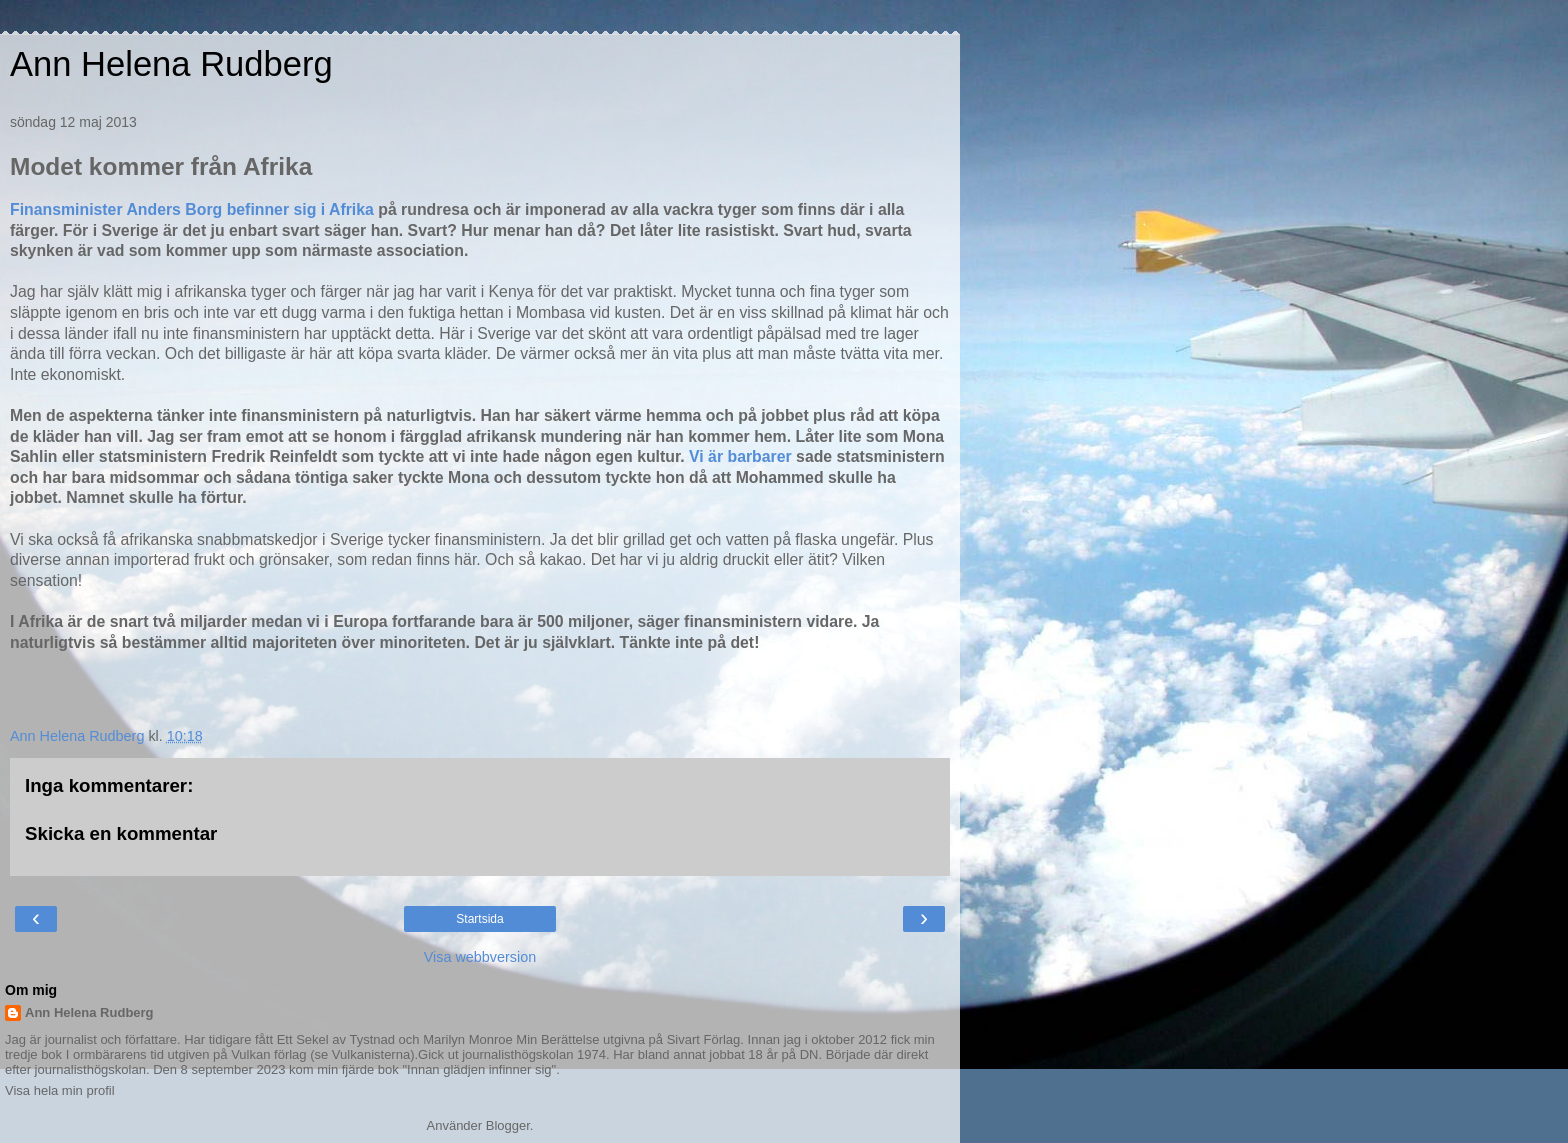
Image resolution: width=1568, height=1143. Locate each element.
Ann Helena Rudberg (171, 64)
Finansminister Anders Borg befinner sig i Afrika (192, 209)
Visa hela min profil (60, 1090)
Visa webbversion (480, 957)
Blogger (508, 1125)
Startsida (479, 919)
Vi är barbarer (740, 456)
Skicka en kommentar (121, 833)
